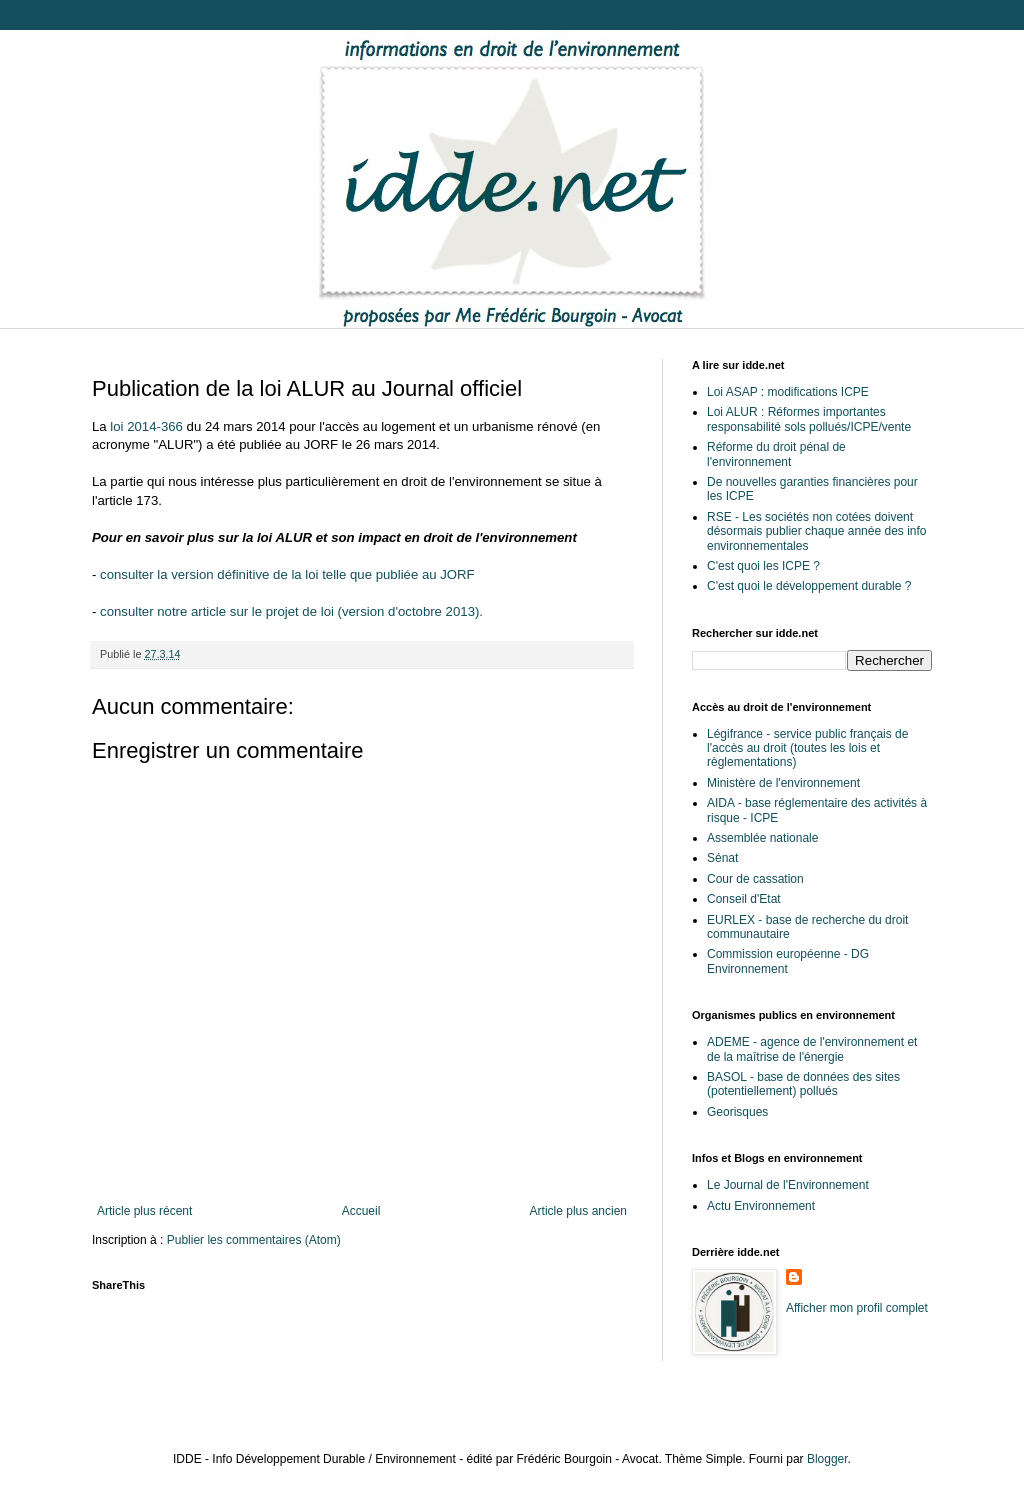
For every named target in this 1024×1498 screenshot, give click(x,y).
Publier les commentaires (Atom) (254, 1240)
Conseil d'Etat (744, 899)
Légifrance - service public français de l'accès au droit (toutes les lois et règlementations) (807, 748)
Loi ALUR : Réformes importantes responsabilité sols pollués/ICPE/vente (809, 419)
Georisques (737, 1112)
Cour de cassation (755, 879)
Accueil (361, 1211)
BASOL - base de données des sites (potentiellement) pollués (803, 1084)
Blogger (827, 1459)
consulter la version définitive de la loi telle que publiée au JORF (287, 574)
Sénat (722, 858)
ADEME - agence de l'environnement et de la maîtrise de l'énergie (812, 1049)
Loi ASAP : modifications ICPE (788, 392)
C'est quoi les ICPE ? (763, 566)
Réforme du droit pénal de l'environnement (776, 454)
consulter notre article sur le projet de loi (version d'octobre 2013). (291, 611)
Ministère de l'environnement (783, 783)
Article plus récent (144, 1211)
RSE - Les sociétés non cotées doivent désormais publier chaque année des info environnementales (816, 531)
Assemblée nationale (762, 838)
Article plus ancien (578, 1211)
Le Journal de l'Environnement (788, 1185)
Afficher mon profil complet (857, 1308)
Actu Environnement (761, 1206)
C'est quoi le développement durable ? (809, 586)
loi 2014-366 (146, 426)
